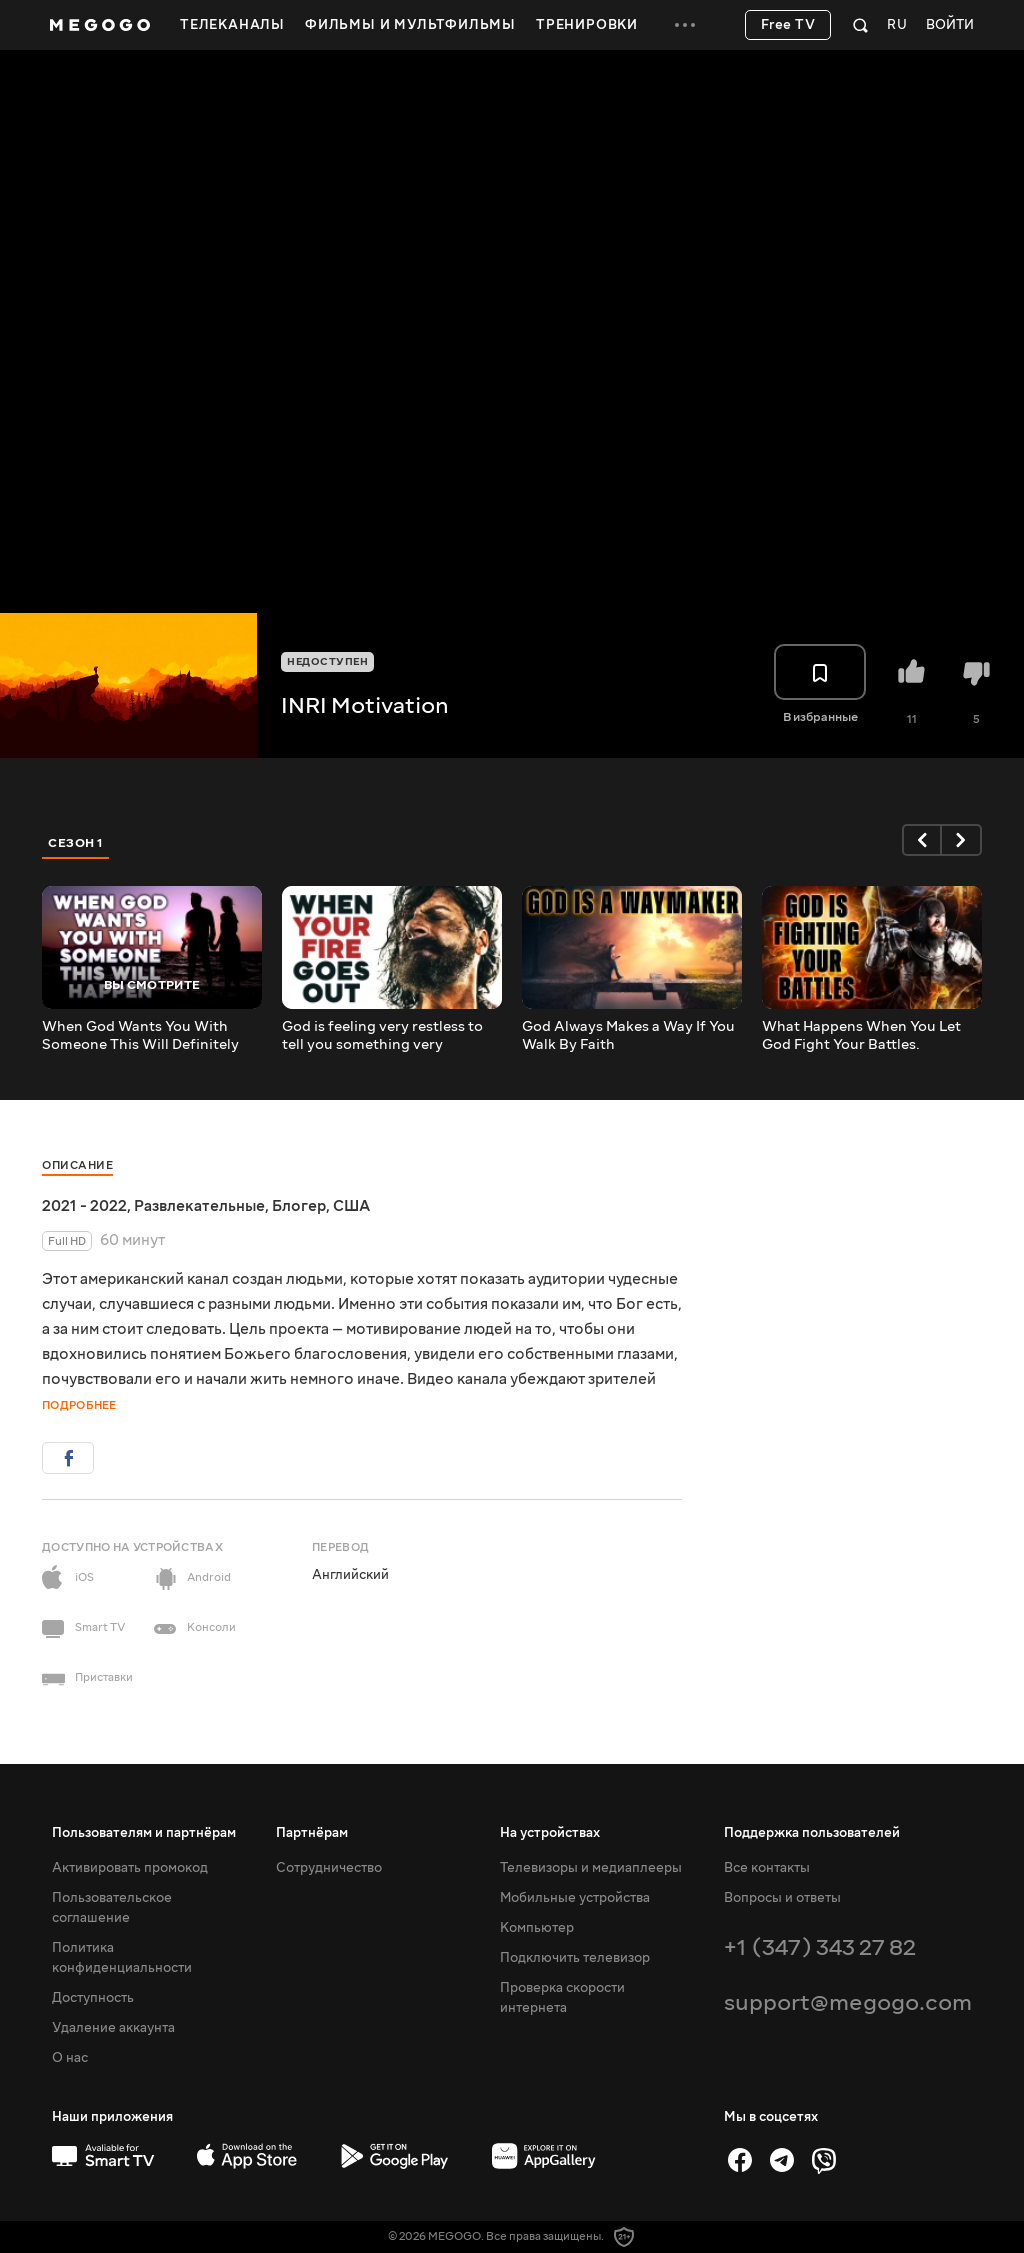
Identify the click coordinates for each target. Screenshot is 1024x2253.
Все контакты (767, 1868)
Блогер (299, 1206)
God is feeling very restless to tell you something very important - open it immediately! (382, 1036)
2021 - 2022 (84, 1206)
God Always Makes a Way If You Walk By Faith (628, 1036)
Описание (77, 1165)
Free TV (788, 25)
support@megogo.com (848, 2002)
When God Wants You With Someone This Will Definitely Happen (140, 1036)
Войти (950, 25)
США (351, 1206)
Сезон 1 (76, 843)
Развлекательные (199, 1206)
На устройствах (550, 1833)
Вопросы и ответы (782, 1898)
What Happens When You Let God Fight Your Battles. (861, 1036)
